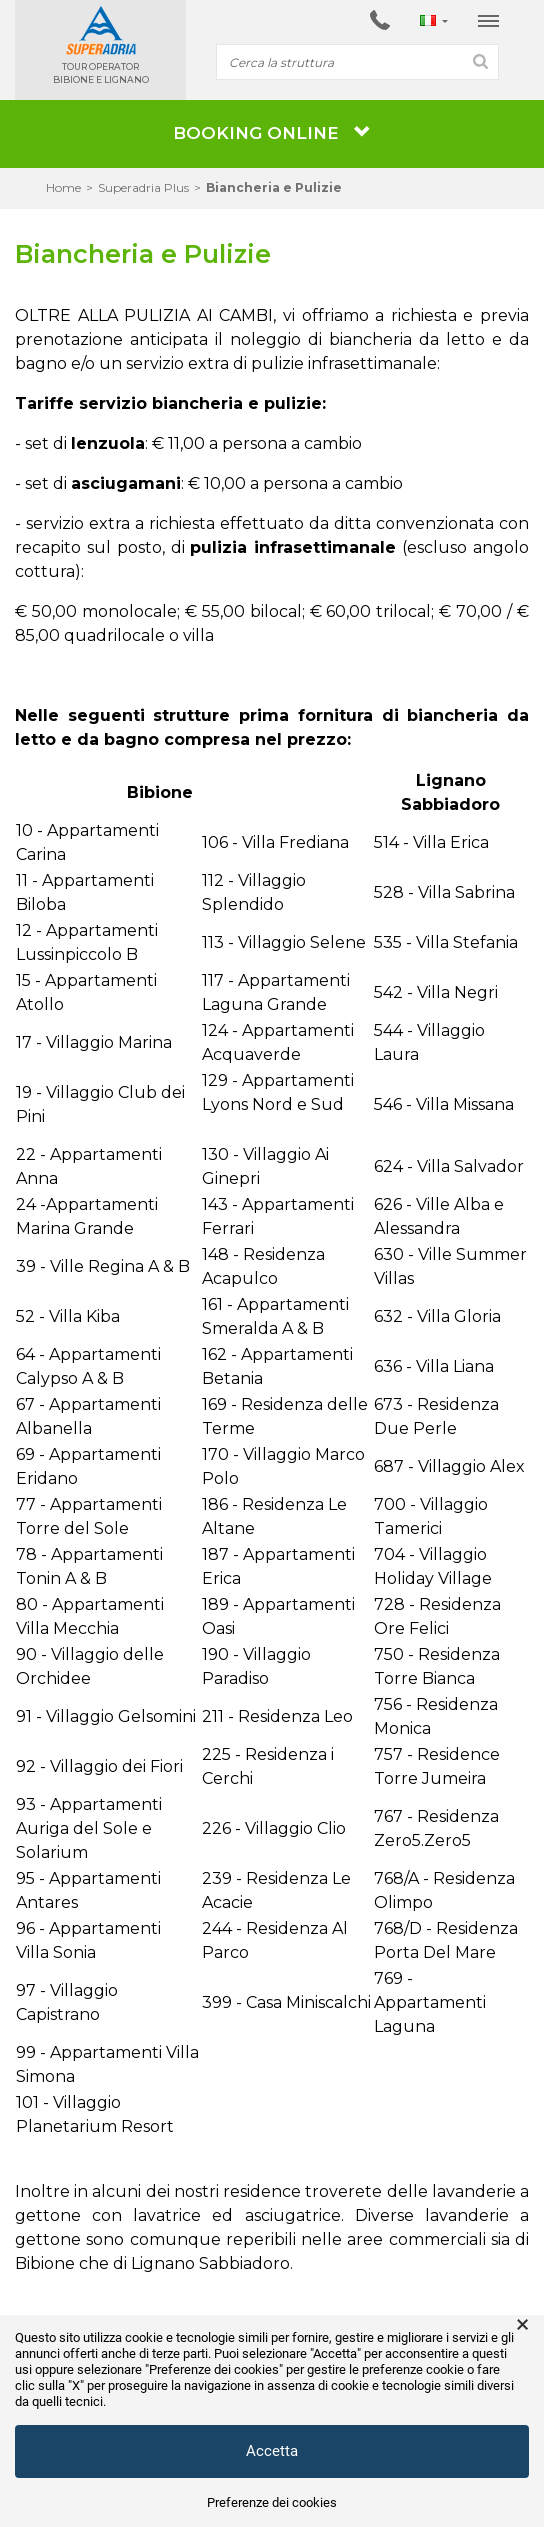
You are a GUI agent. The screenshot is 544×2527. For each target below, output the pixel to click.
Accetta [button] (272, 2451)
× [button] (522, 2325)
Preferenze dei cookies (272, 2502)
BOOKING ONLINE (272, 133)
